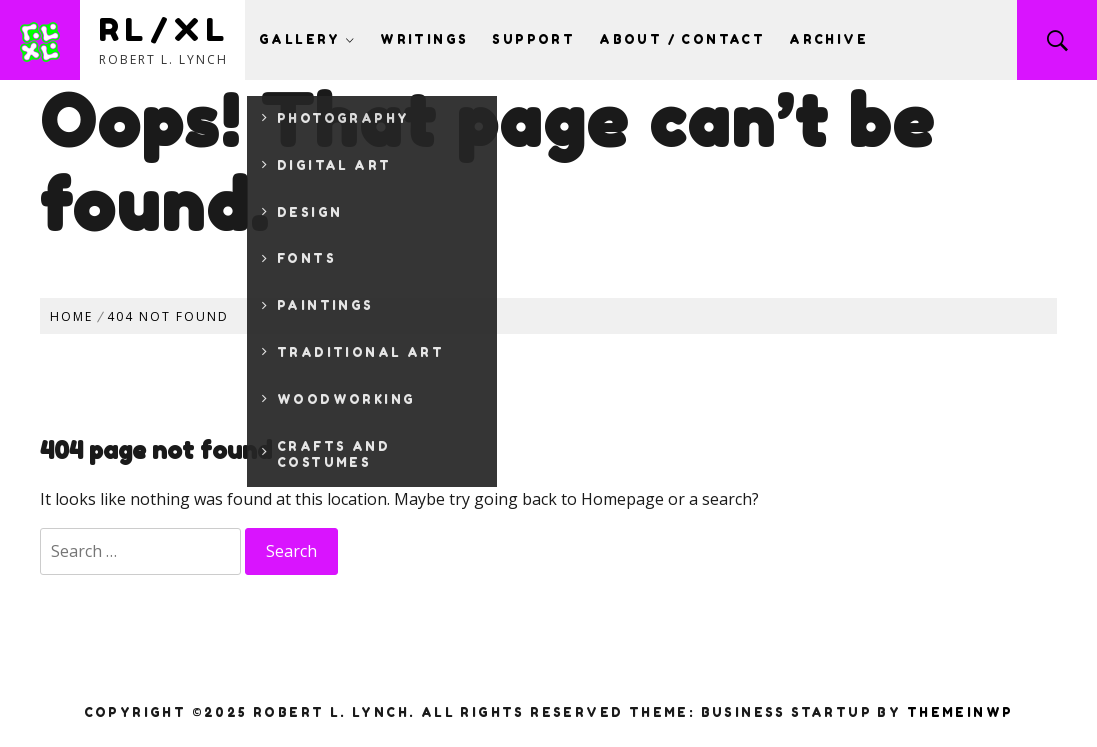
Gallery (307, 39)
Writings (424, 39)
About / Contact (682, 39)
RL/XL (164, 29)
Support (533, 39)
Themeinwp (960, 712)
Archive (828, 39)
